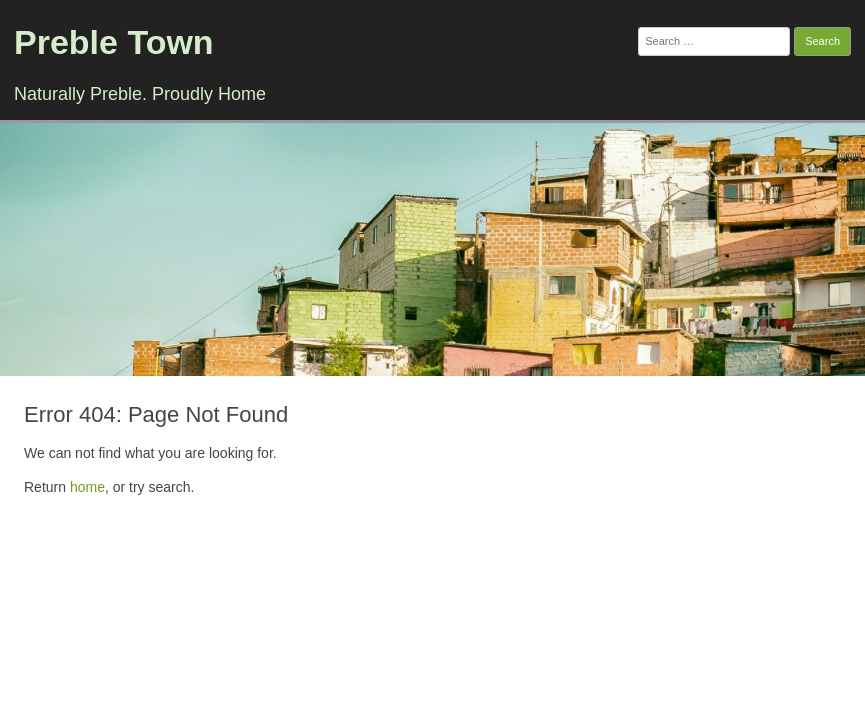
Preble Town (114, 42)
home (87, 487)
